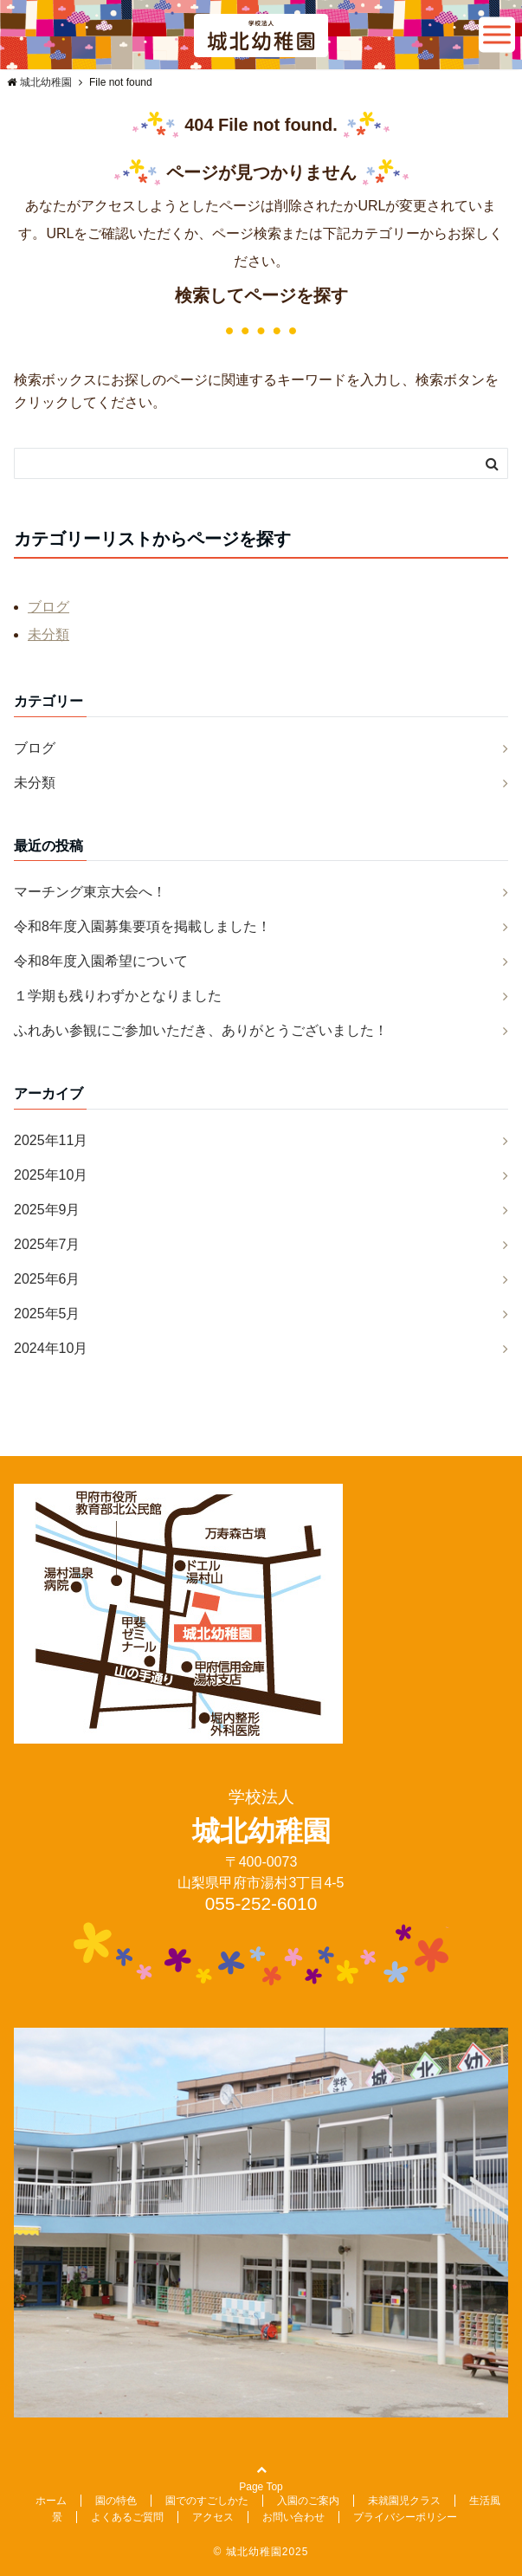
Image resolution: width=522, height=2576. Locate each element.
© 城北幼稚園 (248, 2552)
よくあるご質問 (127, 2517)
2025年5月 (47, 1313)
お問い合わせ (293, 2517)
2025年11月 (50, 1140)
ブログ (48, 606)
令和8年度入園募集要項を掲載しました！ (142, 926)
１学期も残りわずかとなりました (118, 995)
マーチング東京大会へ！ (90, 891)
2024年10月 (50, 1348)
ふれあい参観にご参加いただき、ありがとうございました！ (201, 1030)
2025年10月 (50, 1175)
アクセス (213, 2517)
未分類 (48, 634)
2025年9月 (47, 1209)
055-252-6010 (261, 1903)
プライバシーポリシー (405, 2517)
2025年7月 (47, 1244)
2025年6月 (47, 1279)
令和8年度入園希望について (101, 961)
